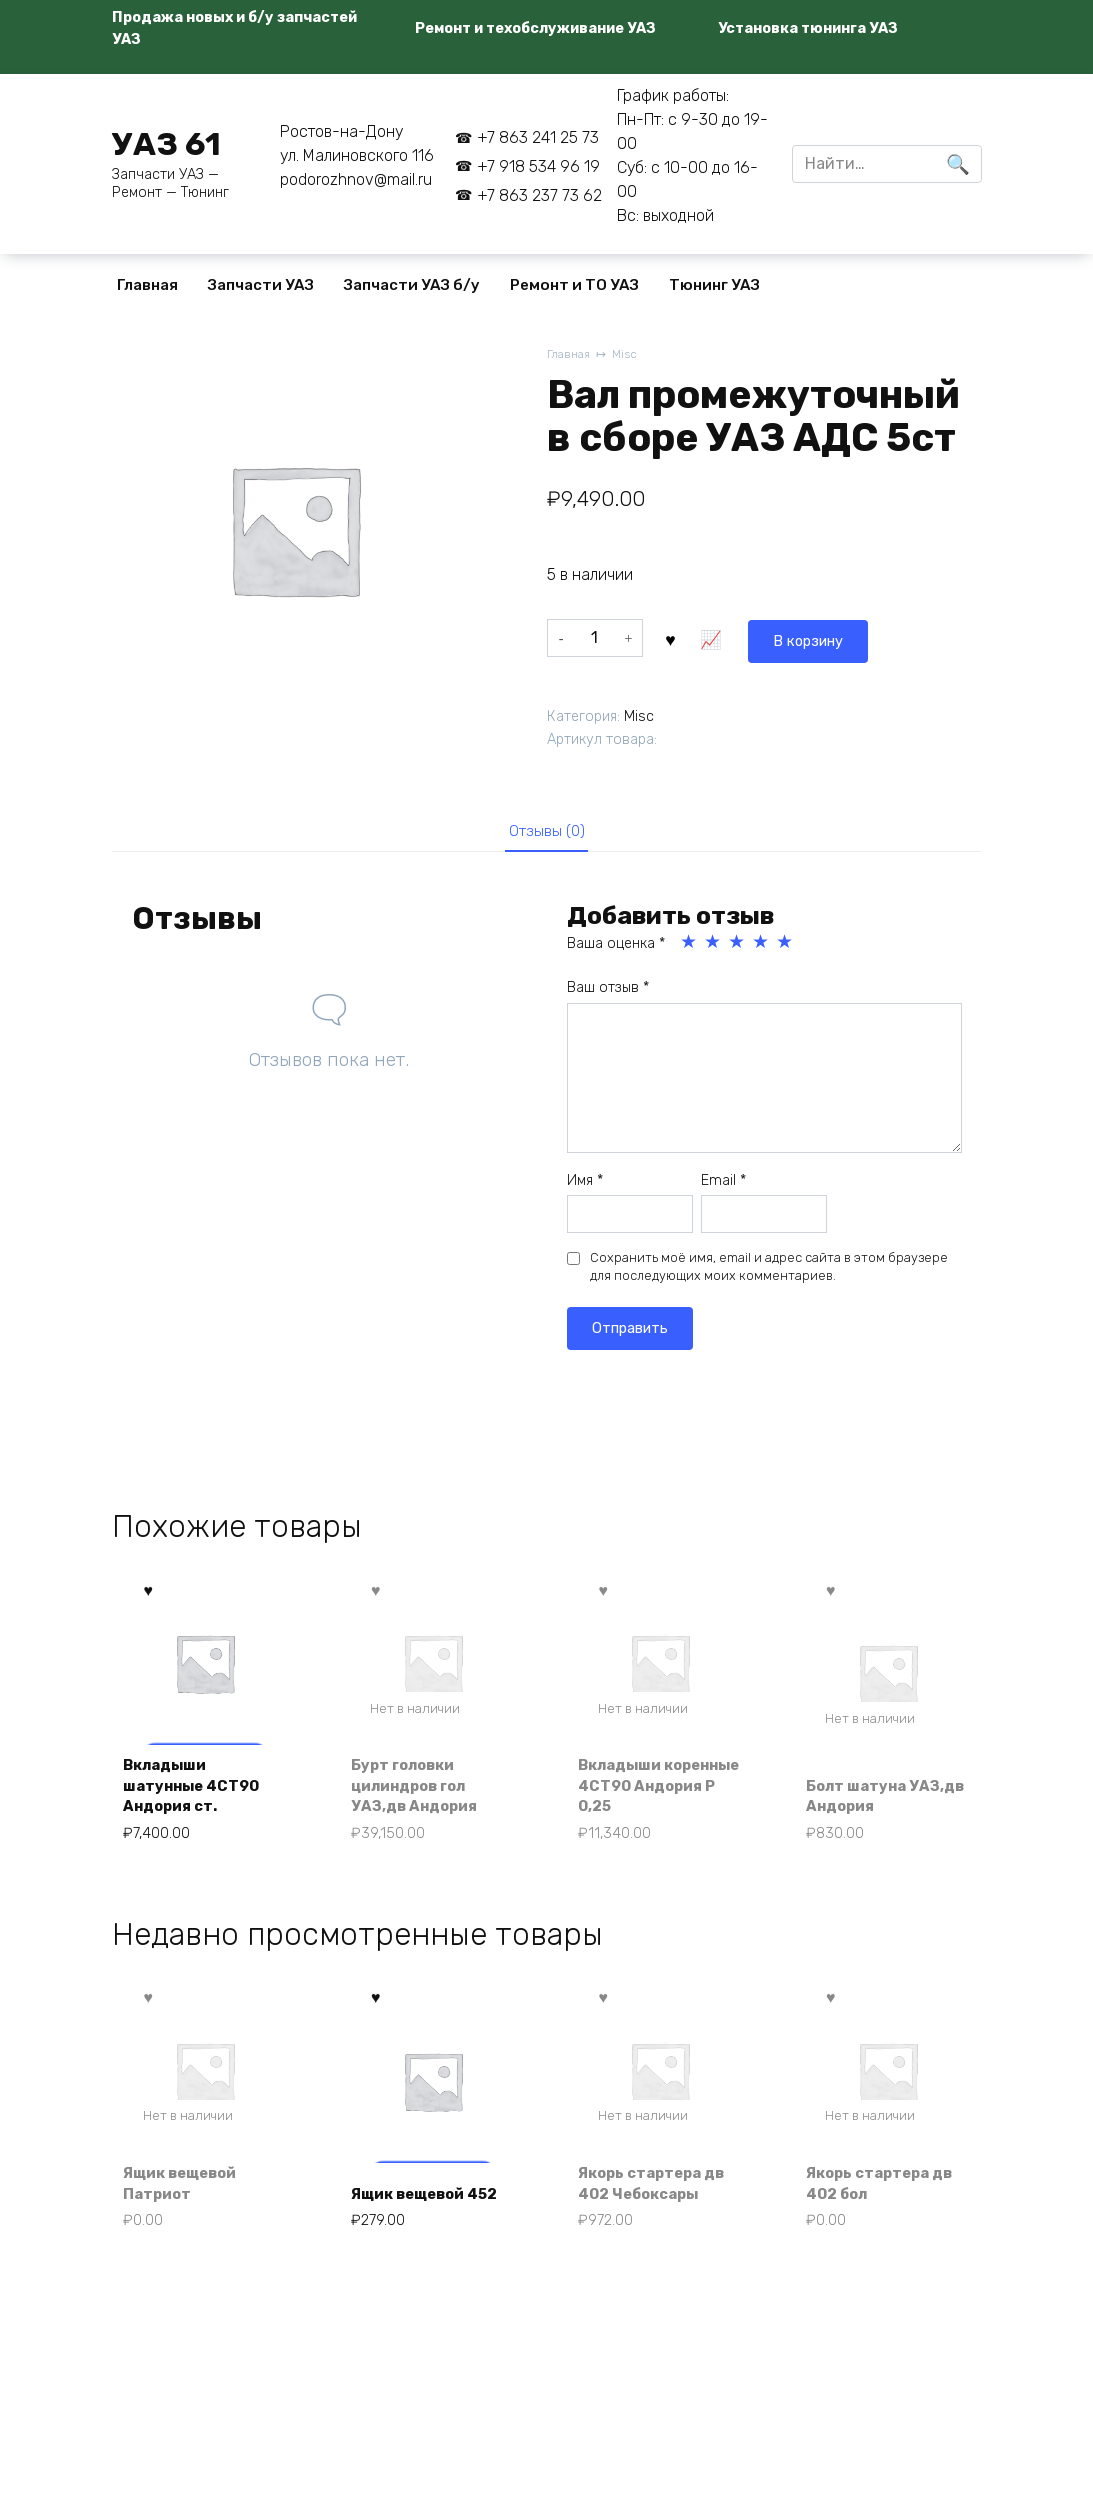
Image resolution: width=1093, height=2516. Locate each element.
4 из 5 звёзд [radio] (762, 946)
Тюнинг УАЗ (714, 285)
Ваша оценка (616, 947)
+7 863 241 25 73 (538, 137)
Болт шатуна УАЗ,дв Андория (875, 1802)
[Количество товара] (595, 637)
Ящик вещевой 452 (416, 2196)
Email (723, 1183)
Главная (147, 285)
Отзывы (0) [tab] (546, 831)
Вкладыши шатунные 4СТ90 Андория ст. (200, 1791)
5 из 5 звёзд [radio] (786, 946)
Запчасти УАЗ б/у (412, 285)
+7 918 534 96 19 (538, 166)
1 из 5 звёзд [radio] (690, 946)
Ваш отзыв (608, 991)
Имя (585, 1183)
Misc (630, 355)
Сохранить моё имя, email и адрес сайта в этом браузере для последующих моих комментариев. (769, 1270)
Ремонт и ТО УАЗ (574, 285)
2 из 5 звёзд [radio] (714, 946)
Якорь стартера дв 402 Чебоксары (660, 2196)
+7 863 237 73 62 (539, 195)
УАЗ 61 (166, 144)
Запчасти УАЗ (261, 285)
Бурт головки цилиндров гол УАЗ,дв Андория (420, 1791)
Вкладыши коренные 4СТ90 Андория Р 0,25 (653, 1791)
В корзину (717, 636)
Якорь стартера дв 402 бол (887, 2196)
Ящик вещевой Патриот (189, 2196)
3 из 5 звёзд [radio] (738, 946)
